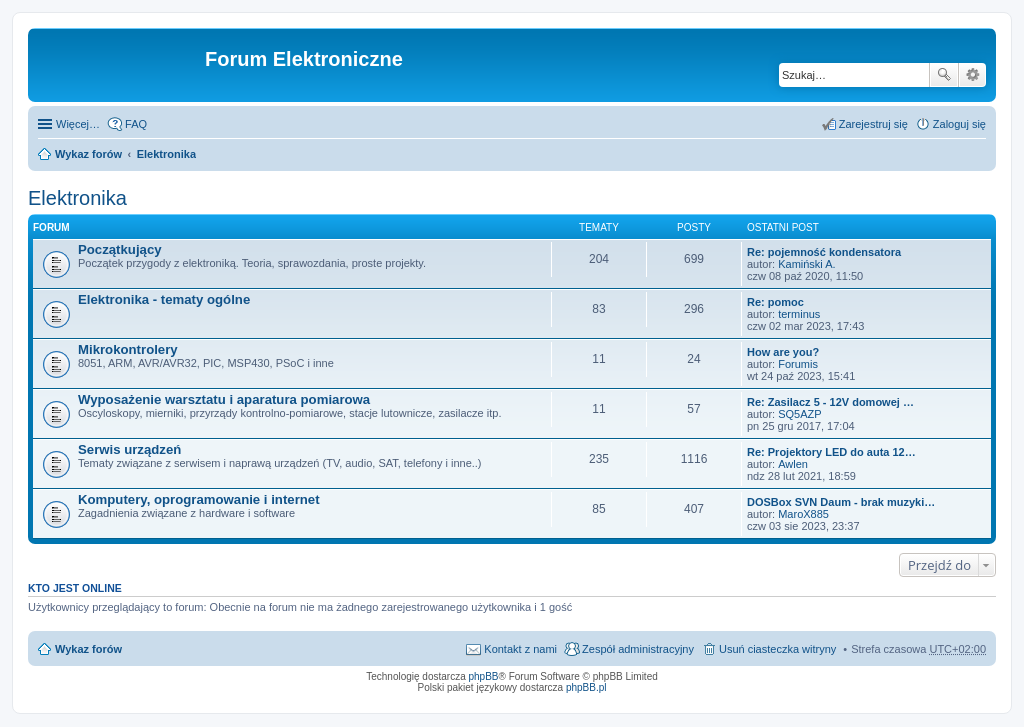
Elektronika (166, 154)
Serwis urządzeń (129, 449)
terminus (799, 314)
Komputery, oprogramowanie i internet (199, 499)
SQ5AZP (799, 414)
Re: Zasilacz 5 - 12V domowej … (830, 402)
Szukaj (944, 75)
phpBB (484, 676)
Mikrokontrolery (128, 349)
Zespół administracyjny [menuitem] (638, 649)
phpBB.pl (586, 687)
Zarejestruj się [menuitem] (873, 124)
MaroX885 (803, 514)
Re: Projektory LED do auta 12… (831, 452)
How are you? (783, 352)
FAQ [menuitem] (136, 124)
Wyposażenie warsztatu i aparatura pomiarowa (224, 399)
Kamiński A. (806, 264)
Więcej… (78, 124)
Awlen (793, 464)
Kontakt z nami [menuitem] (520, 649)
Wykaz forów (88, 154)
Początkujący (120, 249)
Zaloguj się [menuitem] (959, 124)
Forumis (798, 364)
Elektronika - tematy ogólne (164, 299)
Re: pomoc (775, 302)
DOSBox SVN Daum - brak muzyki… (841, 502)
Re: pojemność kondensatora (824, 252)
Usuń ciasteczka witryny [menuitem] (777, 649)
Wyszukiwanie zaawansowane (972, 75)
